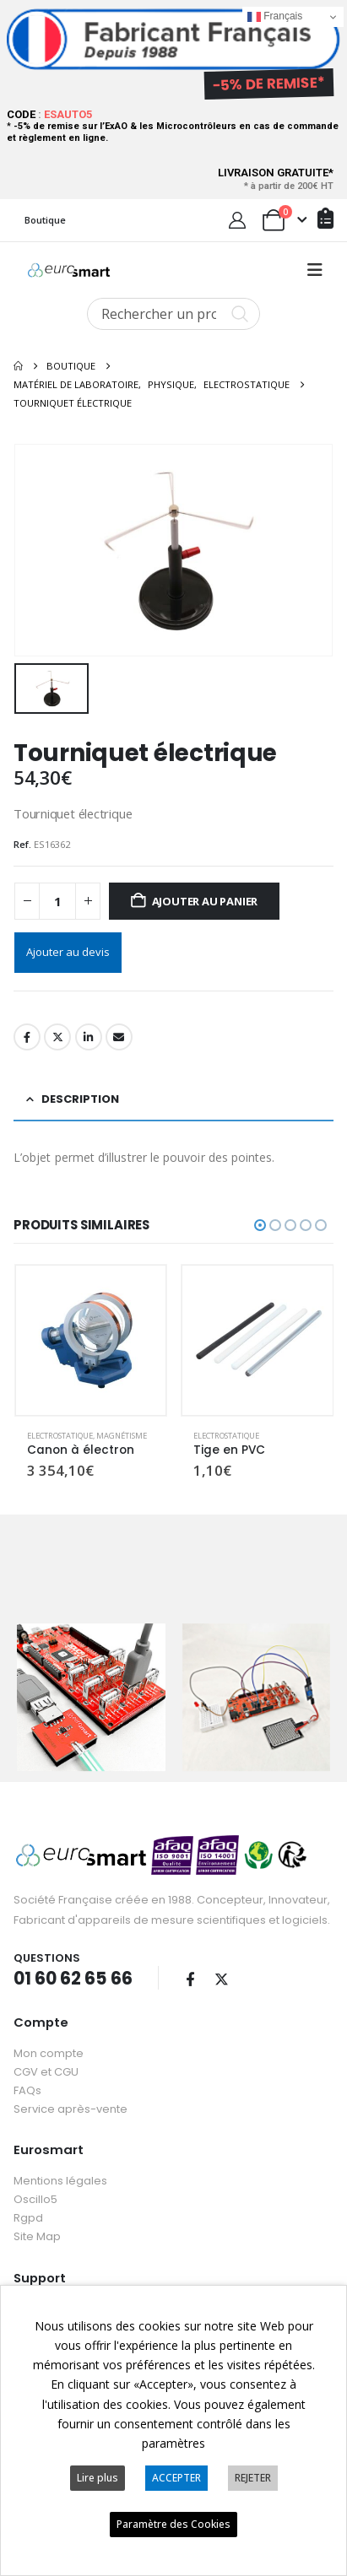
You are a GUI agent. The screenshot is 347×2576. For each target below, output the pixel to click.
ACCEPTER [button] (176, 2478)
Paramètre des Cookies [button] (173, 2524)
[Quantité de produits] (57, 899)
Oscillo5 (35, 2192)
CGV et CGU (46, 2065)
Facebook (27, 1035)
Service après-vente (70, 2102)
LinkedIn (88, 1035)
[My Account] (237, 220)
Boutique (45, 219)
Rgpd (28, 2211)
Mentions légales (60, 2174)
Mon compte (49, 2047)
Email (119, 1035)
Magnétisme (121, 1433)
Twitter (57, 1035)
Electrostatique (60, 1433)
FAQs (27, 2084)
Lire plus (97, 2478)
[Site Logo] (68, 270)
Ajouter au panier (205, 898)
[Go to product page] (91, 1338)
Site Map (37, 2230)
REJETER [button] (253, 2478)
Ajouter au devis (68, 950)
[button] (314, 270)
